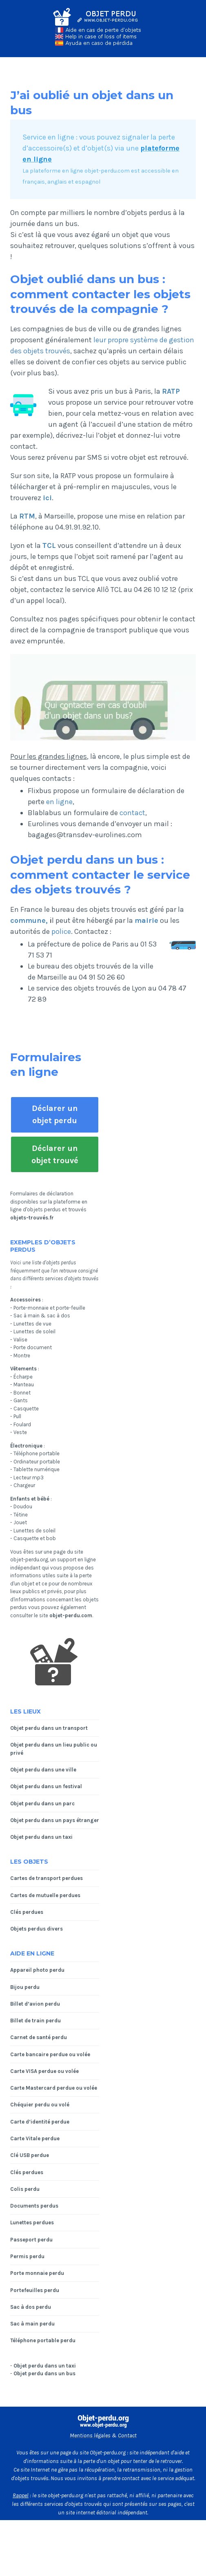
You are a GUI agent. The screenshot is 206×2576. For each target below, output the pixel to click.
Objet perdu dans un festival (46, 1786)
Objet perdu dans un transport (49, 1728)
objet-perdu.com (70, 1615)
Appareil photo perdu (37, 1970)
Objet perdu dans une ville (43, 1770)
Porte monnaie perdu (37, 2273)
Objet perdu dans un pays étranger (54, 1820)
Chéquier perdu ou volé (39, 2105)
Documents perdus (34, 2206)
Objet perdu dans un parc (42, 1803)
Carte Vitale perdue (35, 2138)
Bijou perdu (25, 1987)
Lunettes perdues (32, 2222)
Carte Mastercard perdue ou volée (53, 2088)
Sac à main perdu (32, 2324)
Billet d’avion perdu (35, 2004)
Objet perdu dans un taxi (41, 1837)
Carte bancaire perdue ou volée (50, 2054)
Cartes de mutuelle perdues (45, 1895)
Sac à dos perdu (30, 2307)
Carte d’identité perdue (39, 2122)
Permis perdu (27, 2256)
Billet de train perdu (35, 2020)
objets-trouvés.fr (32, 1218)
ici (47, 497)
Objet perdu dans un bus (44, 2373)
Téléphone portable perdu (42, 2340)
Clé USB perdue (29, 2155)
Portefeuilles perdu (34, 2290)
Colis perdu (25, 2189)
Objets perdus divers (36, 1929)
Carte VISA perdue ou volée (44, 2071)
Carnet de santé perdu (38, 2037)
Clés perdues (26, 1912)
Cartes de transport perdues (46, 1878)
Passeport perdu (31, 2240)
